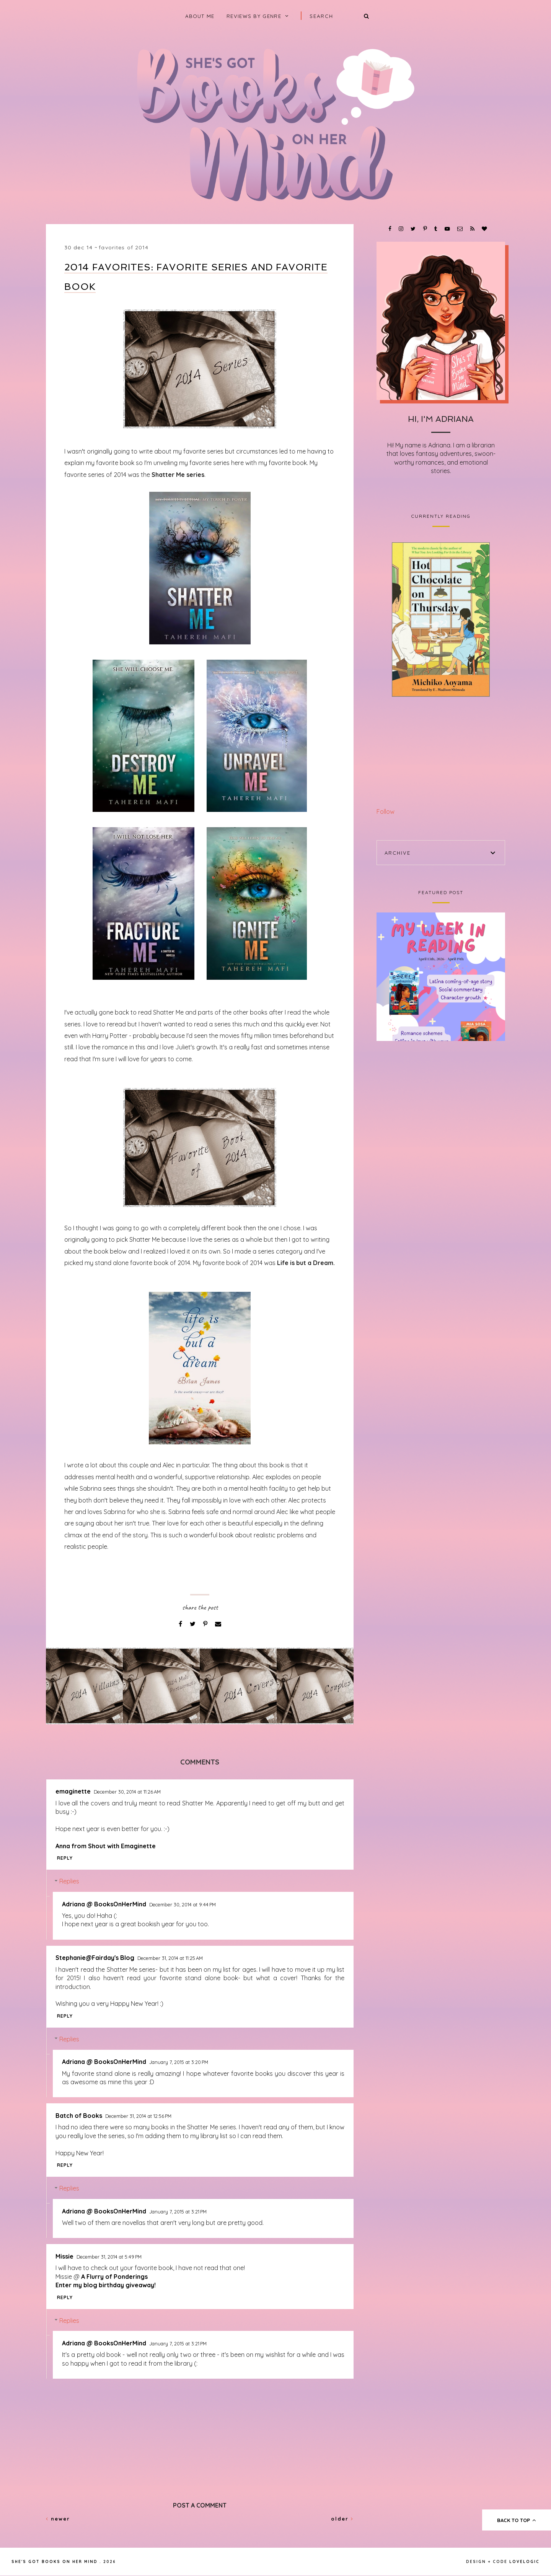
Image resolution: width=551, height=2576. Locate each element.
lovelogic (524, 2561)
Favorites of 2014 (123, 247)
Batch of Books (78, 2115)
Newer (58, 2519)
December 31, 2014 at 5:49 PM (109, 2257)
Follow (386, 811)
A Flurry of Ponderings (114, 2276)
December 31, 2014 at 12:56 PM (138, 2116)
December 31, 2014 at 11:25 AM (170, 1958)
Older (342, 2519)
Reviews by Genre (254, 16)
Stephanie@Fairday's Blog (94, 1957)
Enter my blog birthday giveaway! (105, 2285)
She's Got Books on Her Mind (54, 2561)
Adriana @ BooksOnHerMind (104, 1904)
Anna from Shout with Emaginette (105, 1846)
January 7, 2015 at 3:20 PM (178, 2062)
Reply (65, 1858)
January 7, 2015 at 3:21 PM (178, 2211)
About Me (199, 16)
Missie (64, 2256)
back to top (516, 2520)
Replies (69, 1881)
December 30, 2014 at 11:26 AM (127, 1792)
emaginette (73, 1791)
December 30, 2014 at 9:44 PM (182, 1904)
